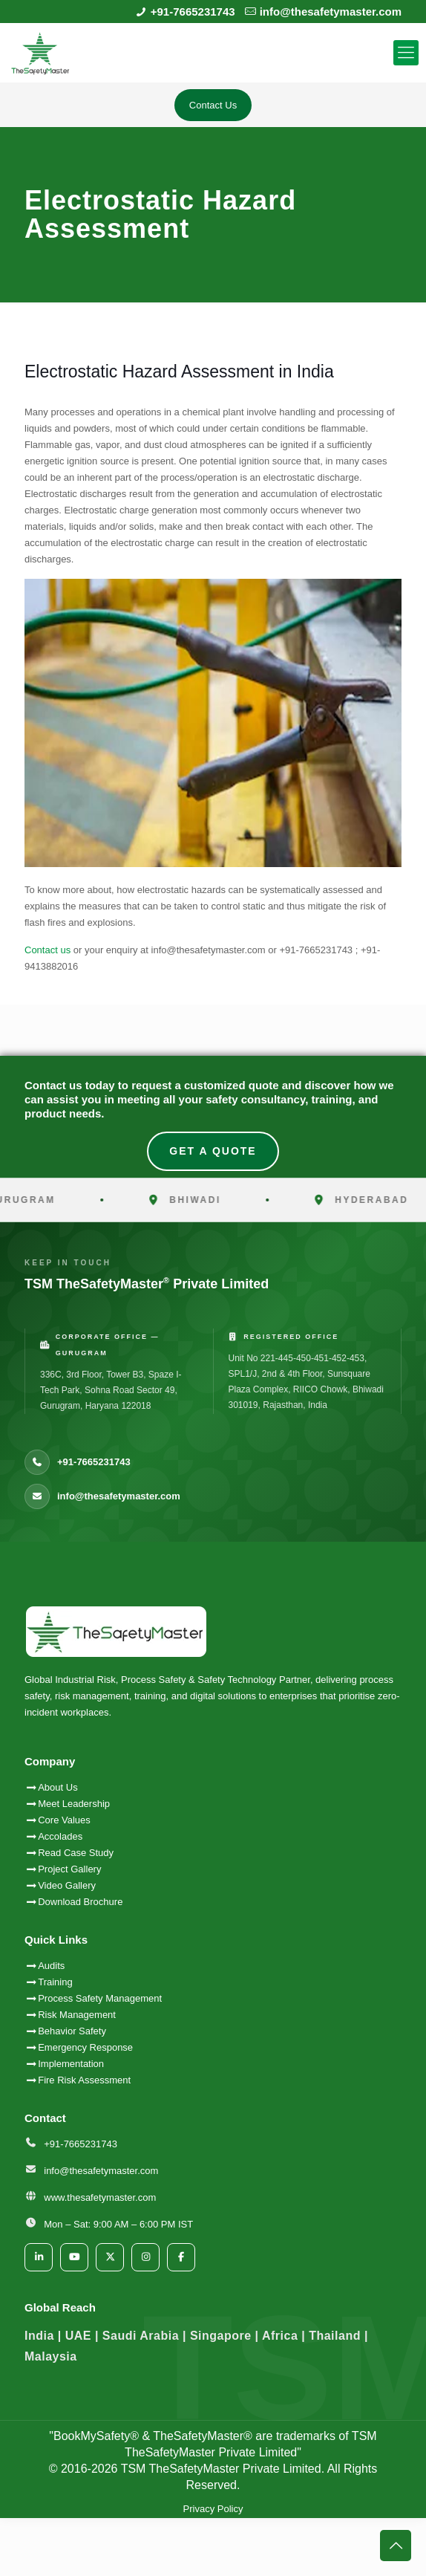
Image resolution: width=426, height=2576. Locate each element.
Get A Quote (212, 1151)
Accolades (53, 1836)
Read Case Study (69, 1852)
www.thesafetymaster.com (100, 2197)
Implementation (71, 2063)
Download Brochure (73, 1901)
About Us (51, 1787)
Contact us (47, 950)
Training (55, 1982)
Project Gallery (62, 1869)
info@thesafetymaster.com (331, 11)
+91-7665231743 (193, 11)
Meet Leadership (67, 1803)
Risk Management (77, 2014)
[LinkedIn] (38, 2257)
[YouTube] (74, 2257)
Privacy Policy (213, 2508)
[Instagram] (145, 2257)
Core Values (57, 1820)
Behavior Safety (72, 2031)
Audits (44, 1965)
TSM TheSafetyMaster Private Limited (219, 2468)
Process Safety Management (100, 1998)
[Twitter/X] (110, 2257)
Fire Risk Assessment (84, 2080)
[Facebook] (181, 2257)
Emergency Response (85, 2047)
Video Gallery (60, 1885)
